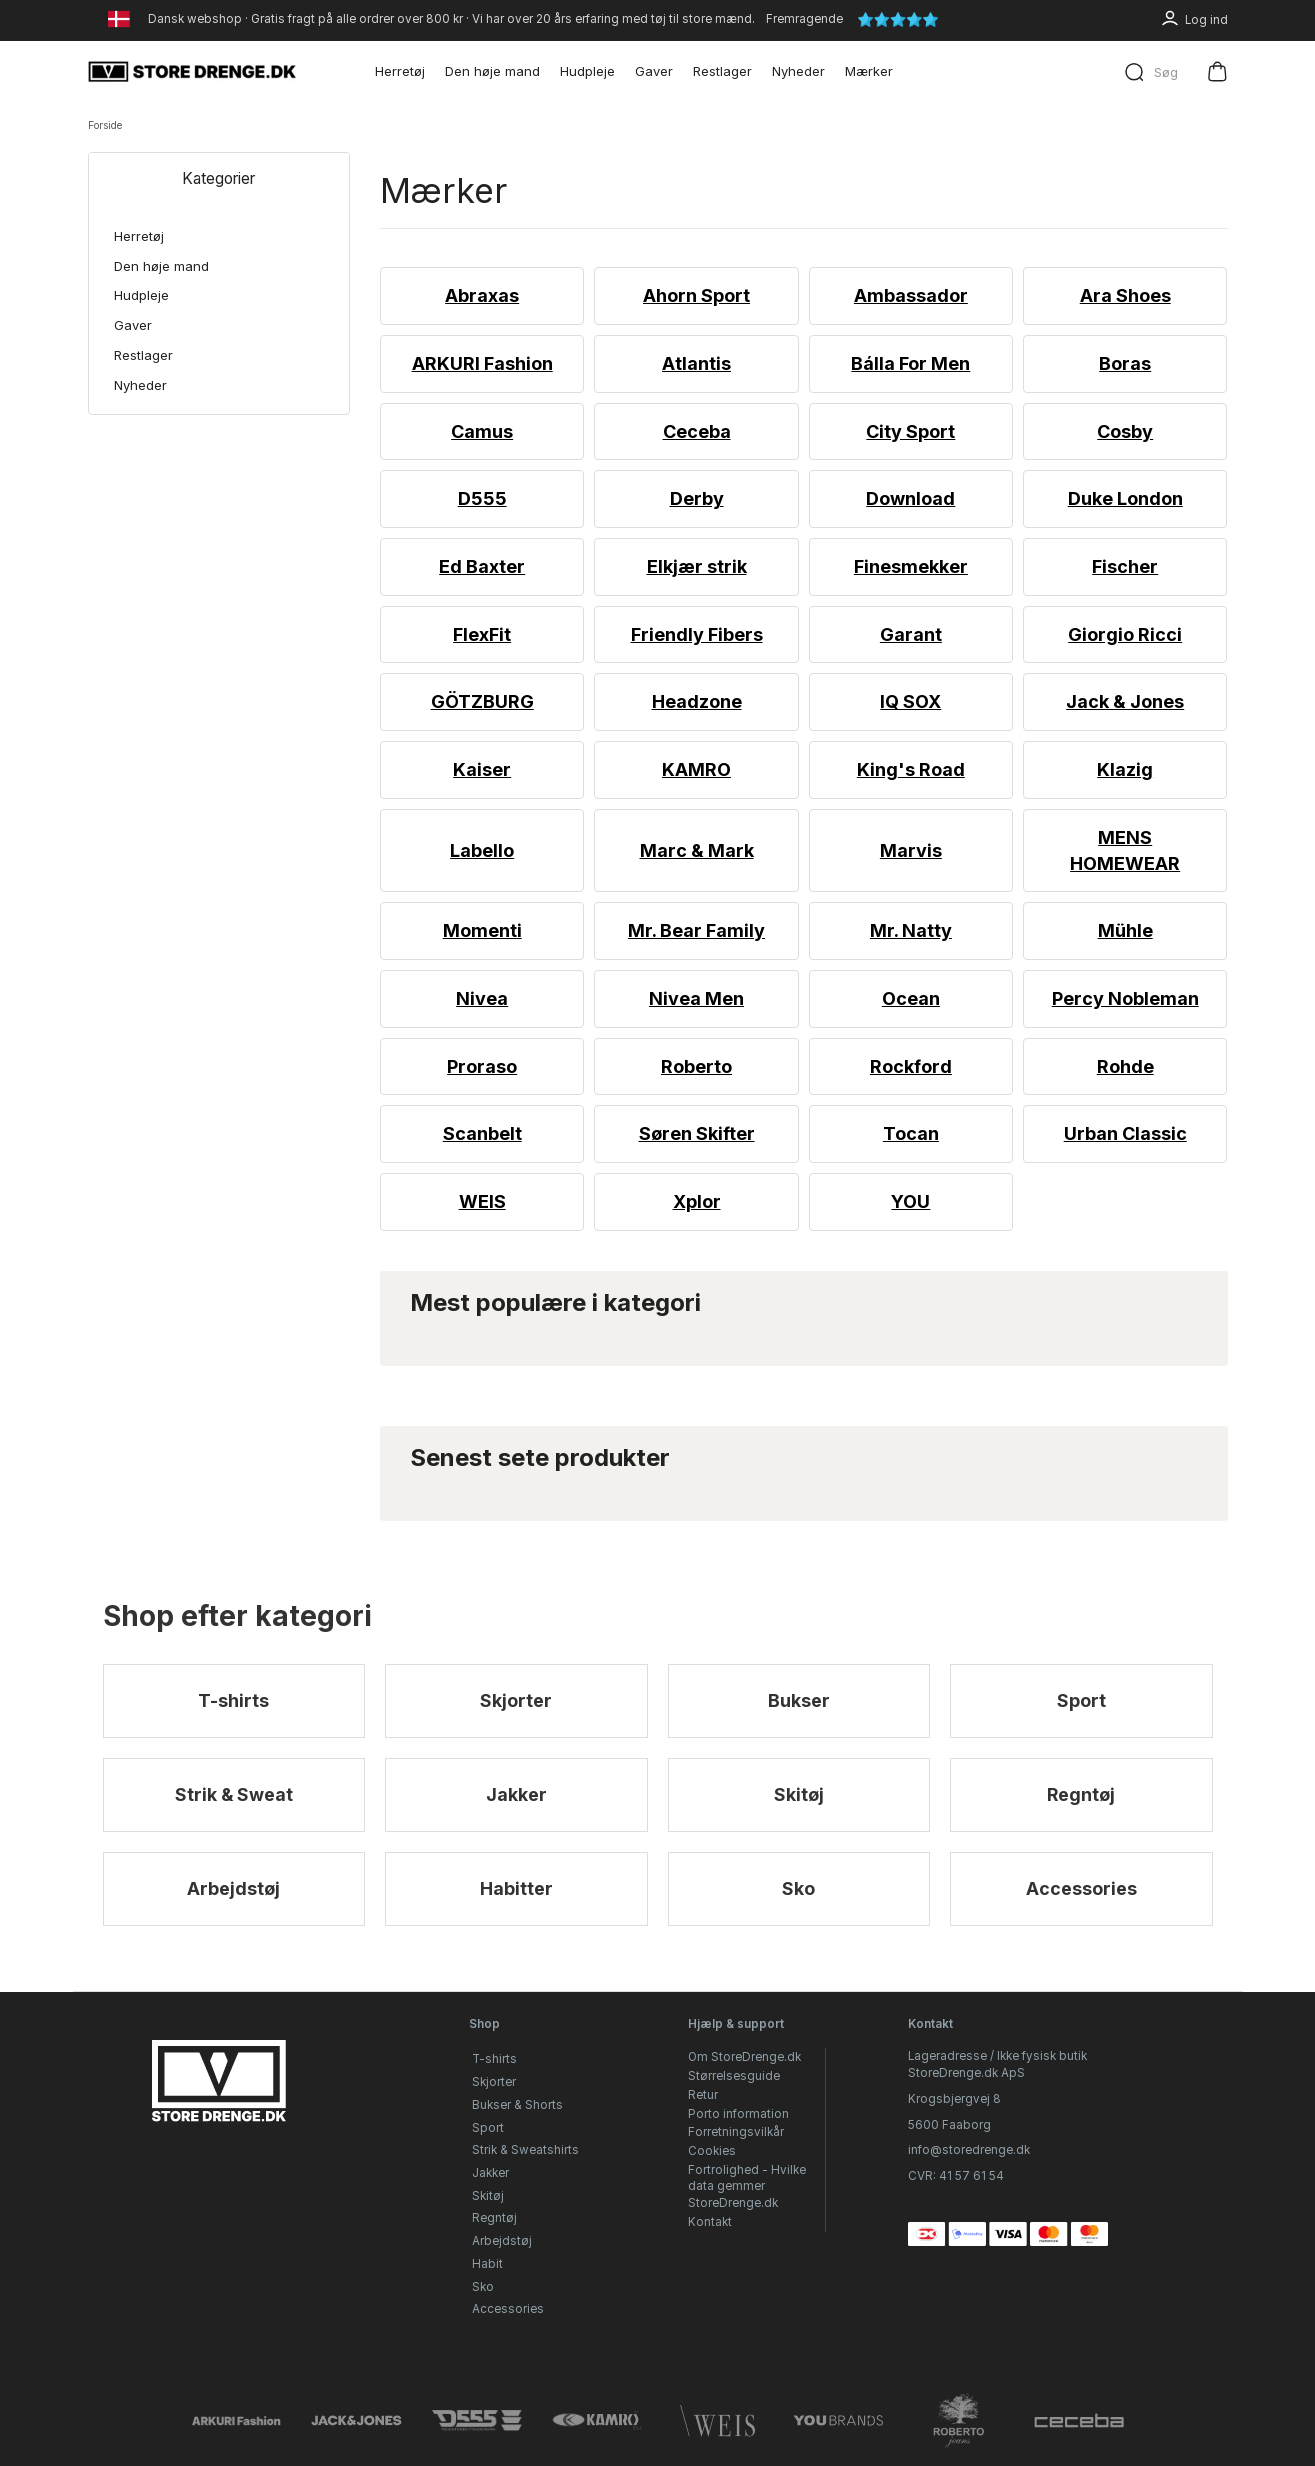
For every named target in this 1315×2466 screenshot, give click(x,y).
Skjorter (516, 1701)
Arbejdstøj (233, 1892)
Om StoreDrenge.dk (744, 2058)
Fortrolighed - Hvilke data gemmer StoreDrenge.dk (747, 2186)
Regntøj (1081, 1796)
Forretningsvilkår (736, 2132)
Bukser (799, 1701)
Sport (1081, 1701)
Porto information (738, 2114)
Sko (798, 1892)
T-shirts (233, 1701)
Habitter (516, 1892)
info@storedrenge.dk (969, 2150)
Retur (703, 2095)
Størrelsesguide (734, 2076)
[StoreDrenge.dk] (193, 71)
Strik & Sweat (233, 1796)
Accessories (1081, 1892)
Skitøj (799, 1796)
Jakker (516, 1796)
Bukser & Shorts (517, 2105)
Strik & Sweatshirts (525, 2150)
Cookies (712, 2151)
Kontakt (710, 2222)
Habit (487, 2264)
